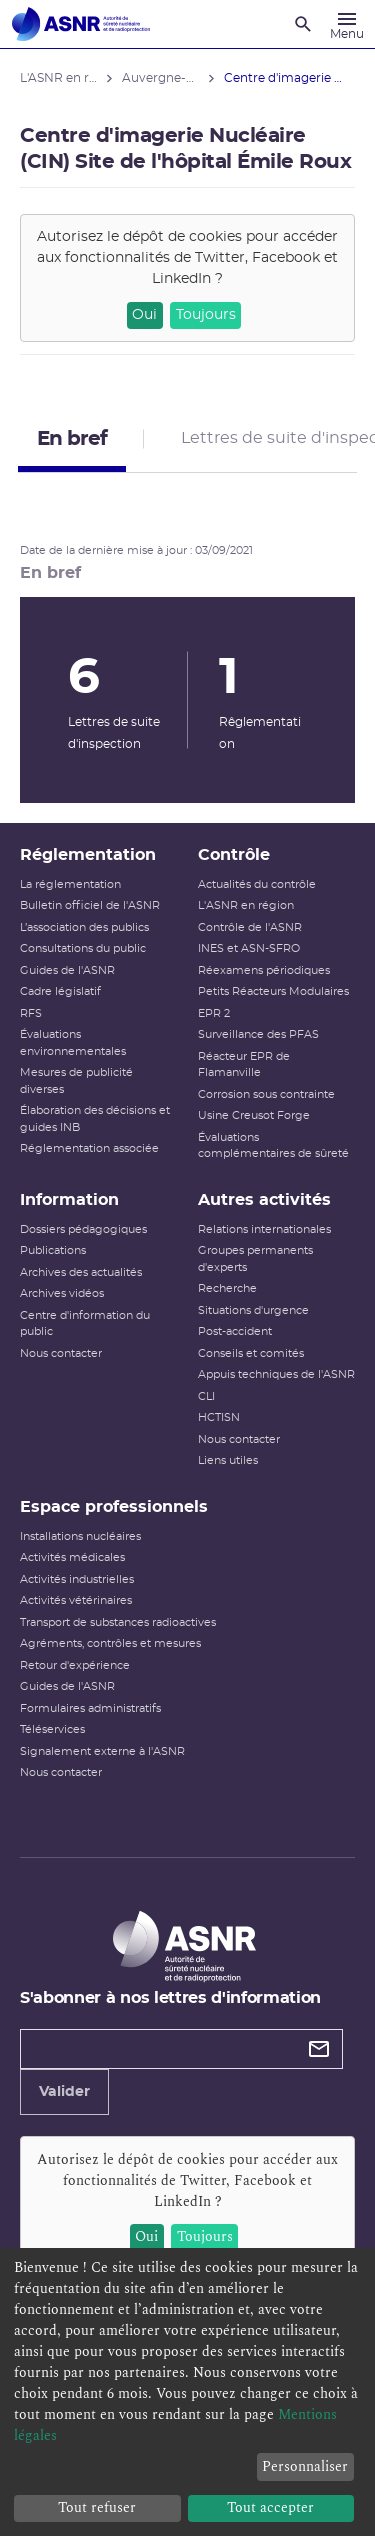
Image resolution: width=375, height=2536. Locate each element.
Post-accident (235, 1331)
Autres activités (264, 1200)
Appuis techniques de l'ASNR (276, 1374)
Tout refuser (97, 2507)
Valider (64, 2092)
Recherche (227, 1288)
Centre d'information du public (85, 1324)
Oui (144, 315)
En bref (72, 439)
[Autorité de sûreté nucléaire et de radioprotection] (81, 24)
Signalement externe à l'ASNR (102, 1751)
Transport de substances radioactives (118, 1622)
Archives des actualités (81, 1272)
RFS (31, 1013)
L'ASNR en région (246, 905)
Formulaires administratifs (90, 1708)
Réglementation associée (89, 1148)
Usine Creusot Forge (254, 1115)
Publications (53, 1250)
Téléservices (52, 1729)
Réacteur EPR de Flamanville (244, 1065)
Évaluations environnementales (73, 1043)
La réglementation (70, 884)
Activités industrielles (77, 1579)
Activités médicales (72, 1557)
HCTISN (219, 1417)
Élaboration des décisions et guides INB (95, 1119)
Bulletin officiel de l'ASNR (90, 905)
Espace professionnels (114, 1507)
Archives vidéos (62, 1293)
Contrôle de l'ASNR (250, 927)
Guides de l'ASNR (67, 970)
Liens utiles (228, 1460)
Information (69, 1200)
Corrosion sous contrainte (266, 1094)
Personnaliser (305, 2466)
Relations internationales (264, 1229)
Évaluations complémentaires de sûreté (273, 1146)
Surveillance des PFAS (258, 1034)
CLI (206, 1396)
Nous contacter (61, 1353)
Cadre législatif (60, 991)
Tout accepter (270, 2507)
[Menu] (347, 24)
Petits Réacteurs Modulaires (273, 991)
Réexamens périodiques (264, 970)
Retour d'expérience (75, 1665)
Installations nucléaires (80, 1536)
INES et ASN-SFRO (249, 948)
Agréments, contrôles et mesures (110, 1643)
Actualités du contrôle (257, 884)
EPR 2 (214, 1013)
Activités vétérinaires (76, 1600)
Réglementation (88, 855)
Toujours (206, 315)
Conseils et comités (251, 1353)
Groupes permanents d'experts (255, 1259)
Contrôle (234, 855)
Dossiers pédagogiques (83, 1229)
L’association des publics (84, 927)
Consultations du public (83, 948)
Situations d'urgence (253, 1310)
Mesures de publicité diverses (76, 1081)
